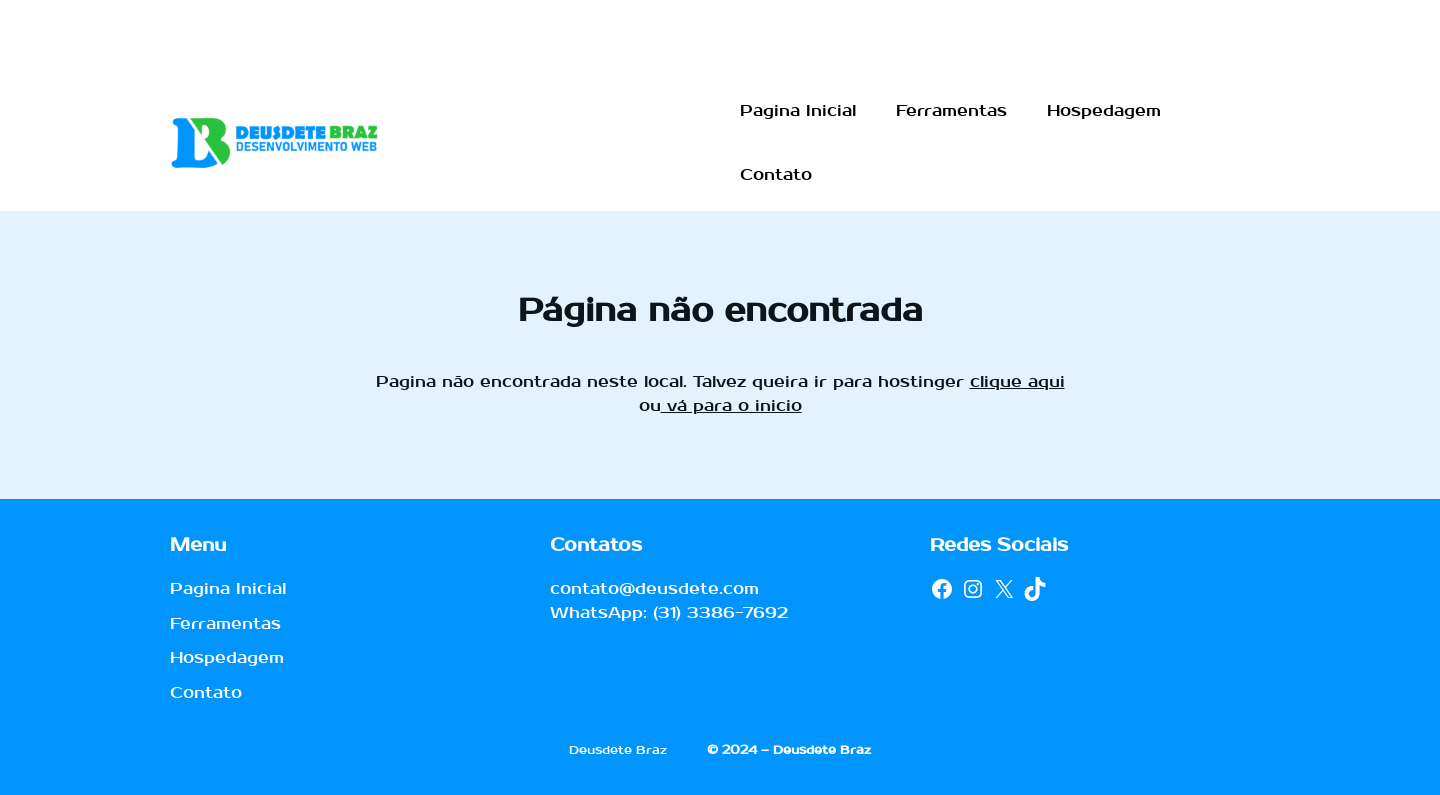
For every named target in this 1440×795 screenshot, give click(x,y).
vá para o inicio (731, 405)
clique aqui (1017, 381)
